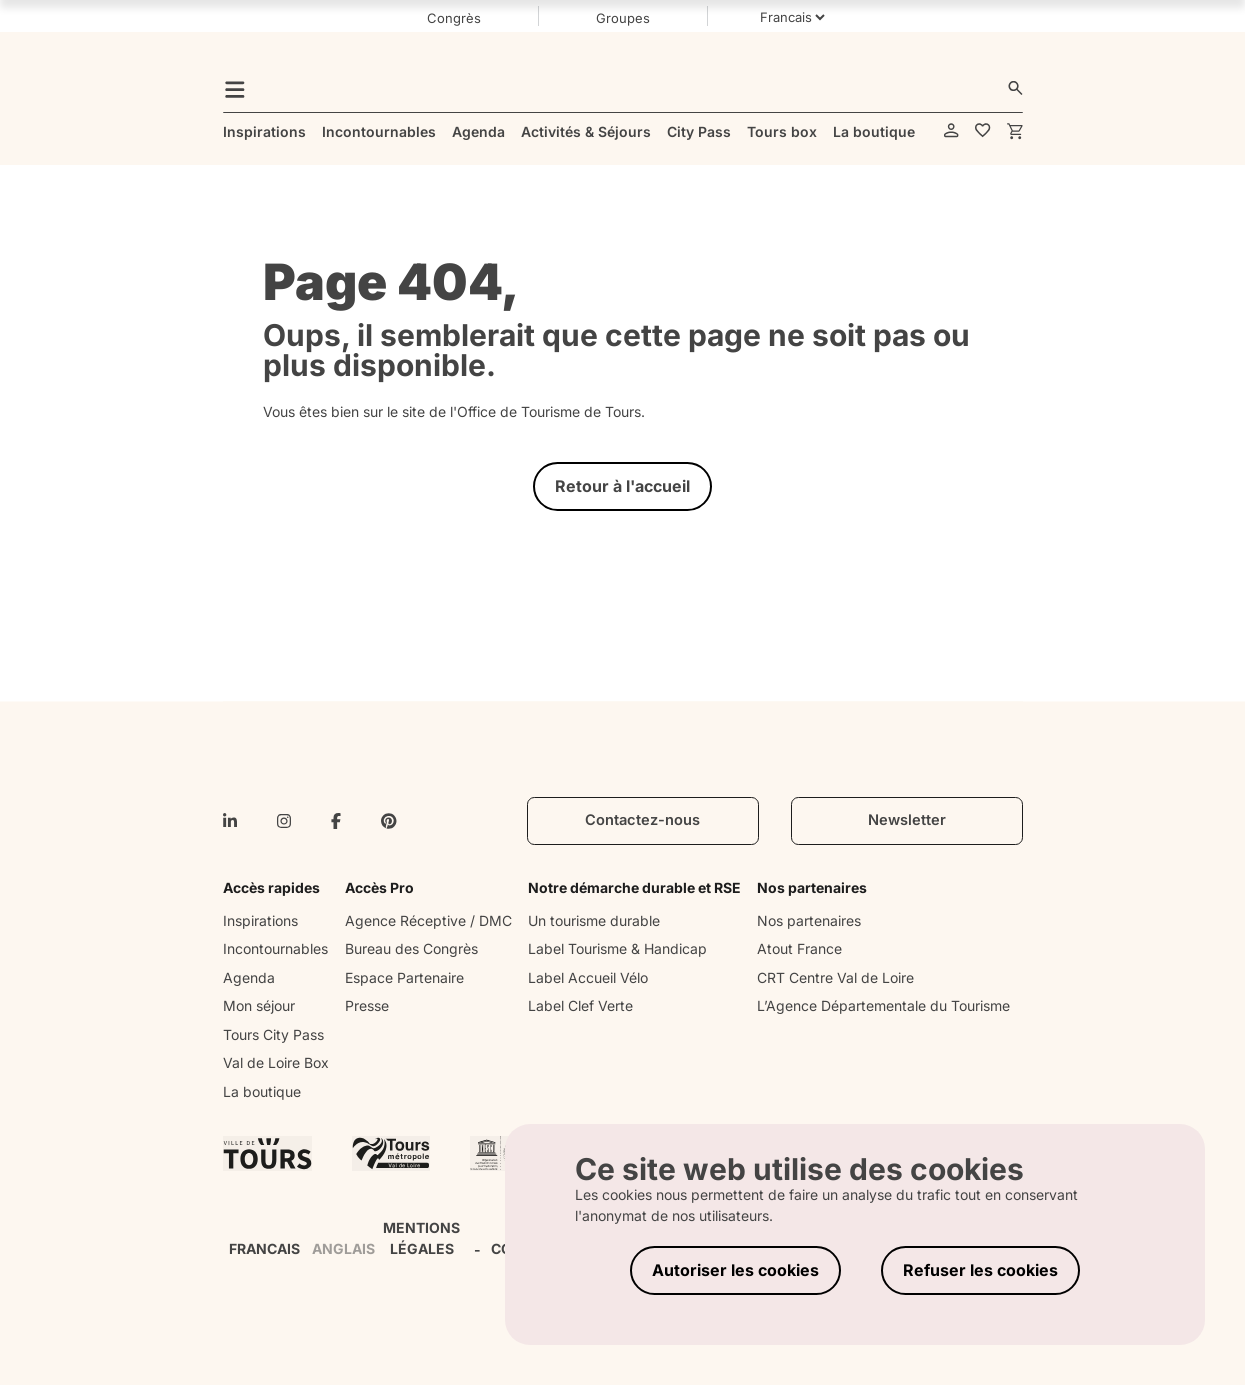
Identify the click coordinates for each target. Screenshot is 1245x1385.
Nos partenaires (809, 920)
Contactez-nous (642, 820)
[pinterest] (389, 821)
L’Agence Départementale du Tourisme (883, 1005)
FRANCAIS (264, 1248)
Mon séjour (259, 1005)
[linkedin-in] (230, 821)
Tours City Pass (273, 1034)
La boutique (262, 1091)
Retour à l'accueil (622, 486)
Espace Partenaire (404, 977)
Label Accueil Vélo (588, 977)
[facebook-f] (336, 821)
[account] (951, 131)
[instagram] (284, 821)
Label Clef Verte (580, 1005)
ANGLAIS (343, 1248)
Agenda (249, 977)
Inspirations (260, 920)
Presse (367, 1005)
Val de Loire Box (276, 1062)
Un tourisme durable (594, 920)
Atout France (799, 948)
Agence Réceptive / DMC (428, 920)
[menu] (235, 88)
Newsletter (907, 820)
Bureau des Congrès (411, 948)
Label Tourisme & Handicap (617, 948)
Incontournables (275, 948)
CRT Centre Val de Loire (835, 977)
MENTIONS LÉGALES (421, 1238)
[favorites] (983, 131)
